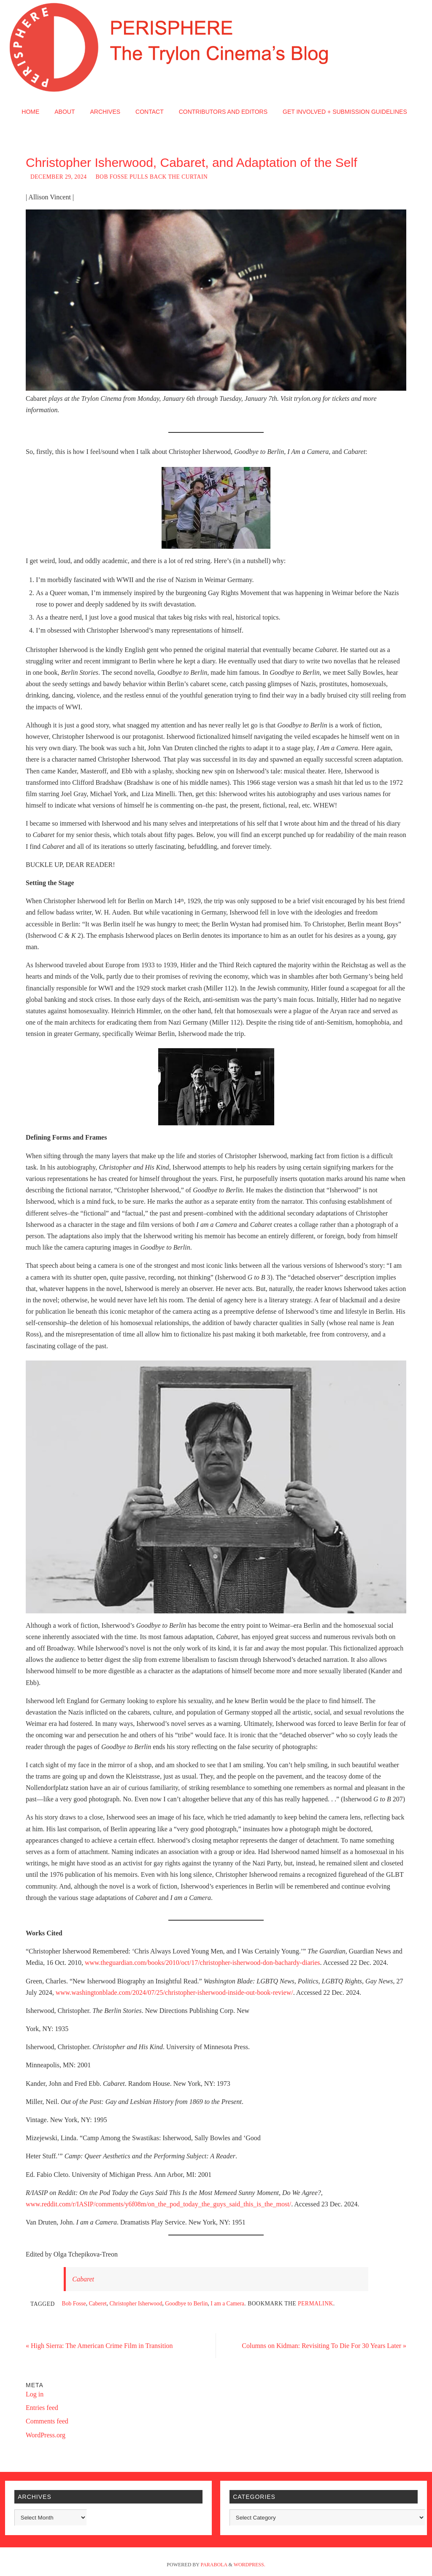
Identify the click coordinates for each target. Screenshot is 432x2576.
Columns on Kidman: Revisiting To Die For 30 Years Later (324, 2345)
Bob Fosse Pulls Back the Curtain (152, 177)
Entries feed (42, 2407)
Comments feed (47, 2421)
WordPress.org (45, 2435)
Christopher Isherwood (136, 2303)
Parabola (214, 2565)
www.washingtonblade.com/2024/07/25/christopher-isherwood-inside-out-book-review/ (174, 1992)
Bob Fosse (74, 2303)
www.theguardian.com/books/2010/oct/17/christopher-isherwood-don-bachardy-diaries (202, 1962)
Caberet (97, 2303)
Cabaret (83, 2279)
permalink (315, 2303)
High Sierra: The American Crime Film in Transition (99, 2345)
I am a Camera (227, 2303)
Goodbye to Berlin (186, 2303)
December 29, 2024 (58, 177)
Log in (34, 2394)
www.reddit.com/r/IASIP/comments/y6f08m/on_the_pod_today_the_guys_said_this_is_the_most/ (158, 2204)
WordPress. (249, 2565)
